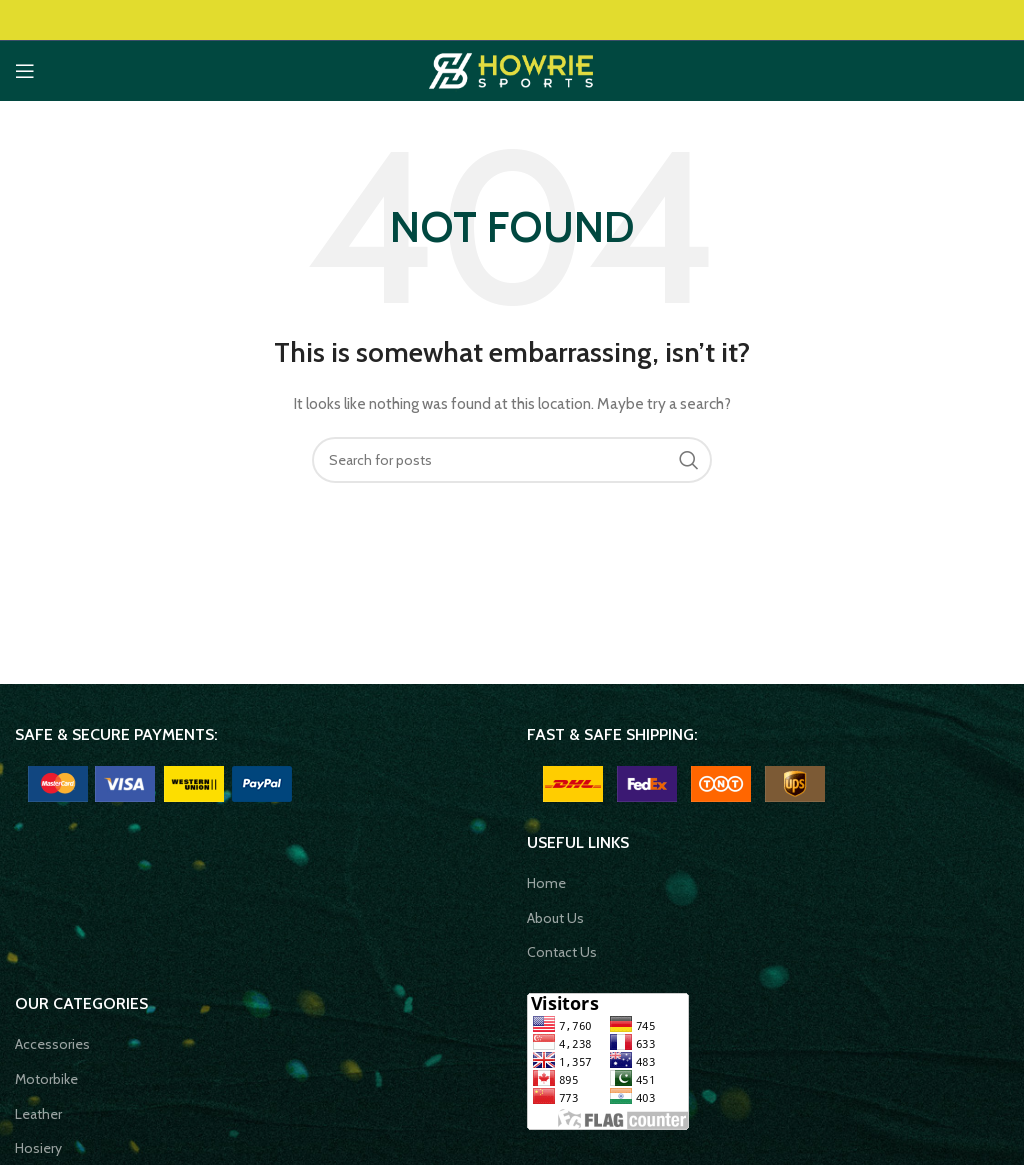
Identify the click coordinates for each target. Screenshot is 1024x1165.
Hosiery (40, 1148)
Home (546, 883)
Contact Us (562, 952)
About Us (555, 918)
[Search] (512, 460)
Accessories (52, 1044)
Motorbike (46, 1079)
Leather (38, 1114)
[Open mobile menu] (25, 71)
